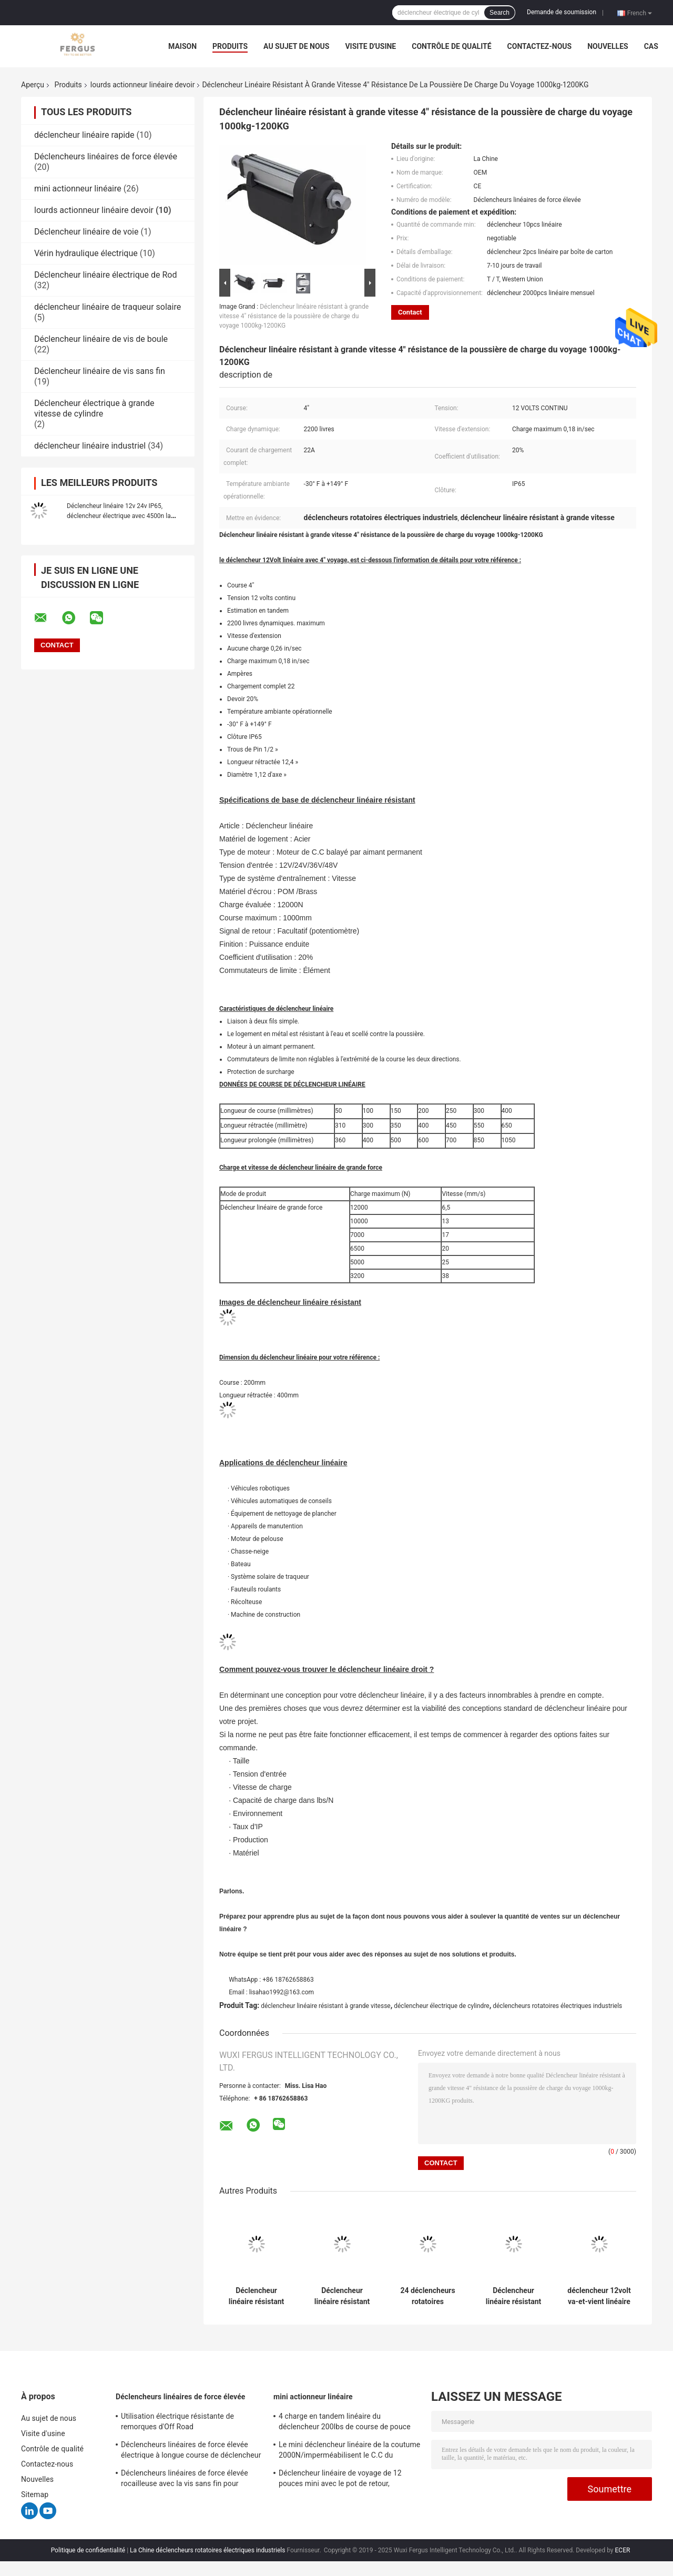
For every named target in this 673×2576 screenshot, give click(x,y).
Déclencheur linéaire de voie (86, 232)
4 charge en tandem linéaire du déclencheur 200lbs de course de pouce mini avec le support (345, 2423)
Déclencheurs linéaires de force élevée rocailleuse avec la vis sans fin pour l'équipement (184, 2480)
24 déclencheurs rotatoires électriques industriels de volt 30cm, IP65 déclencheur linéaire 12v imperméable (427, 2296)
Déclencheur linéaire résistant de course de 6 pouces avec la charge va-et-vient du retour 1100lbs (342, 2296)
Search (499, 12)
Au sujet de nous (296, 46)
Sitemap (34, 2494)
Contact (410, 312)
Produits (230, 46)
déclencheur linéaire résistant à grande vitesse (326, 2006)
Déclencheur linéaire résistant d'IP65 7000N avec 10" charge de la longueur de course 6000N (514, 2296)
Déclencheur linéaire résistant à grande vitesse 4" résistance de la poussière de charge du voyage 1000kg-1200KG (294, 316)
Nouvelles (607, 46)
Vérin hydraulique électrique (86, 253)
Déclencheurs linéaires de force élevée (105, 156)
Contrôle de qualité (451, 46)
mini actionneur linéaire (77, 189)
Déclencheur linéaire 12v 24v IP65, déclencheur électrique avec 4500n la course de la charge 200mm (119, 516)
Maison (182, 46)
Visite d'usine (370, 46)
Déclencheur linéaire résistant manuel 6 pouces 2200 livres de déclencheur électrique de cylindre (256, 2296)
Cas (651, 46)
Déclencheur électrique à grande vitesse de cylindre (94, 408)
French (639, 12)
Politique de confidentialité (88, 2550)
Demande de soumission (561, 12)
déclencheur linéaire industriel (90, 446)
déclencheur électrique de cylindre (441, 2006)
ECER (622, 2550)
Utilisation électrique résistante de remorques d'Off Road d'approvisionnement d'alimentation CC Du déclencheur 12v (191, 2423)
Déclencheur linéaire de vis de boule (101, 339)
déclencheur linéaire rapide (84, 135)
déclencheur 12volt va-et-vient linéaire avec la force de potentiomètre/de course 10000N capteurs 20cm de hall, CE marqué (598, 2296)
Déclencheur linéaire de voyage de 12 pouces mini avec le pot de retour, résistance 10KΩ (340, 2480)
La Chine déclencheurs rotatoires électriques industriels (207, 2550)
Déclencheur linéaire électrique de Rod (105, 275)
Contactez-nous (539, 46)
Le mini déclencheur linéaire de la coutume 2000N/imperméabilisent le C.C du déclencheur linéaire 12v (349, 2451)
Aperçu (32, 84)
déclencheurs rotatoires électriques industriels (557, 2006)
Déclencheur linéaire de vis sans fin (99, 371)
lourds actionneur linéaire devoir (142, 84)
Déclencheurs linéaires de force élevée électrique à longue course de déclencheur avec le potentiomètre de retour (191, 2451)
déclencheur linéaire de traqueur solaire (107, 307)
